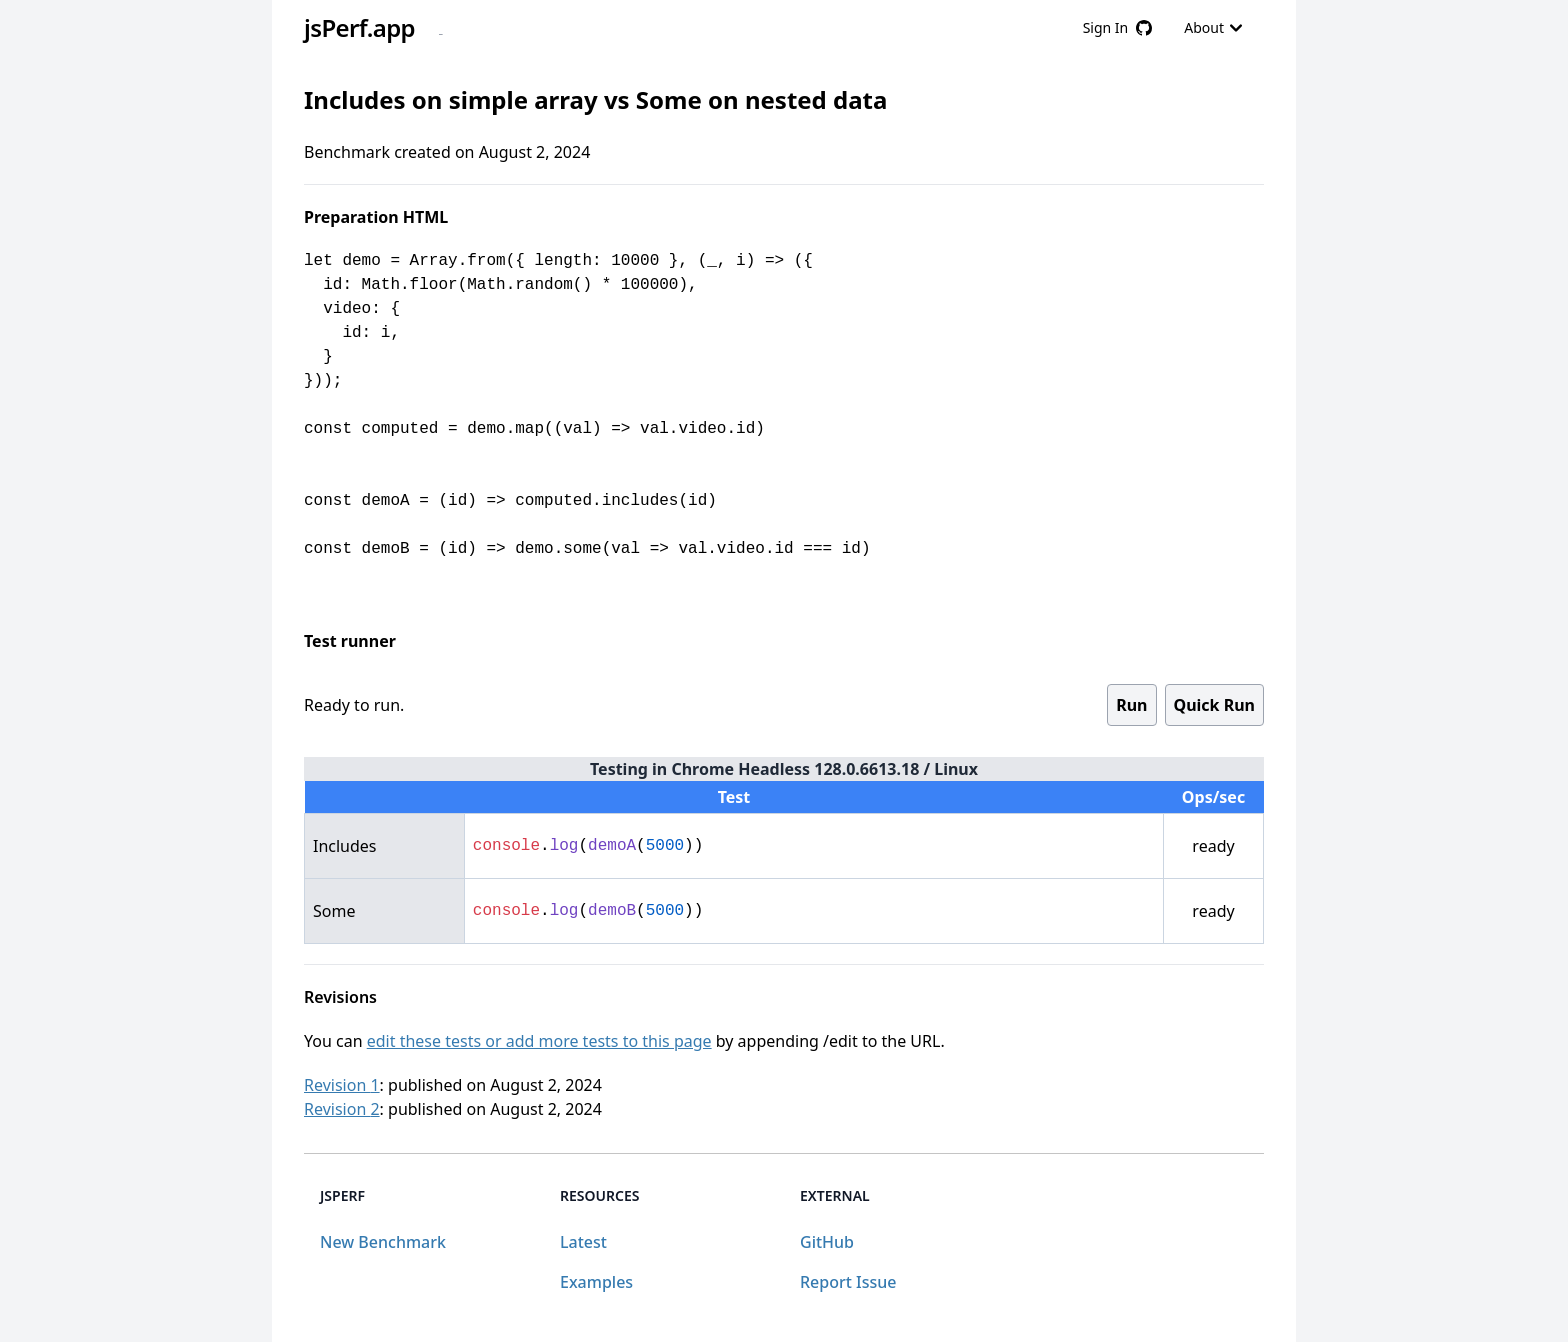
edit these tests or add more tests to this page (539, 1041)
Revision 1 (342, 1085)
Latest (583, 1242)
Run (1131, 705)
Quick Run (1214, 705)
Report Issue (848, 1282)
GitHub (827, 1242)
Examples (596, 1282)
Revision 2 (342, 1109)
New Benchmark (383, 1242)
